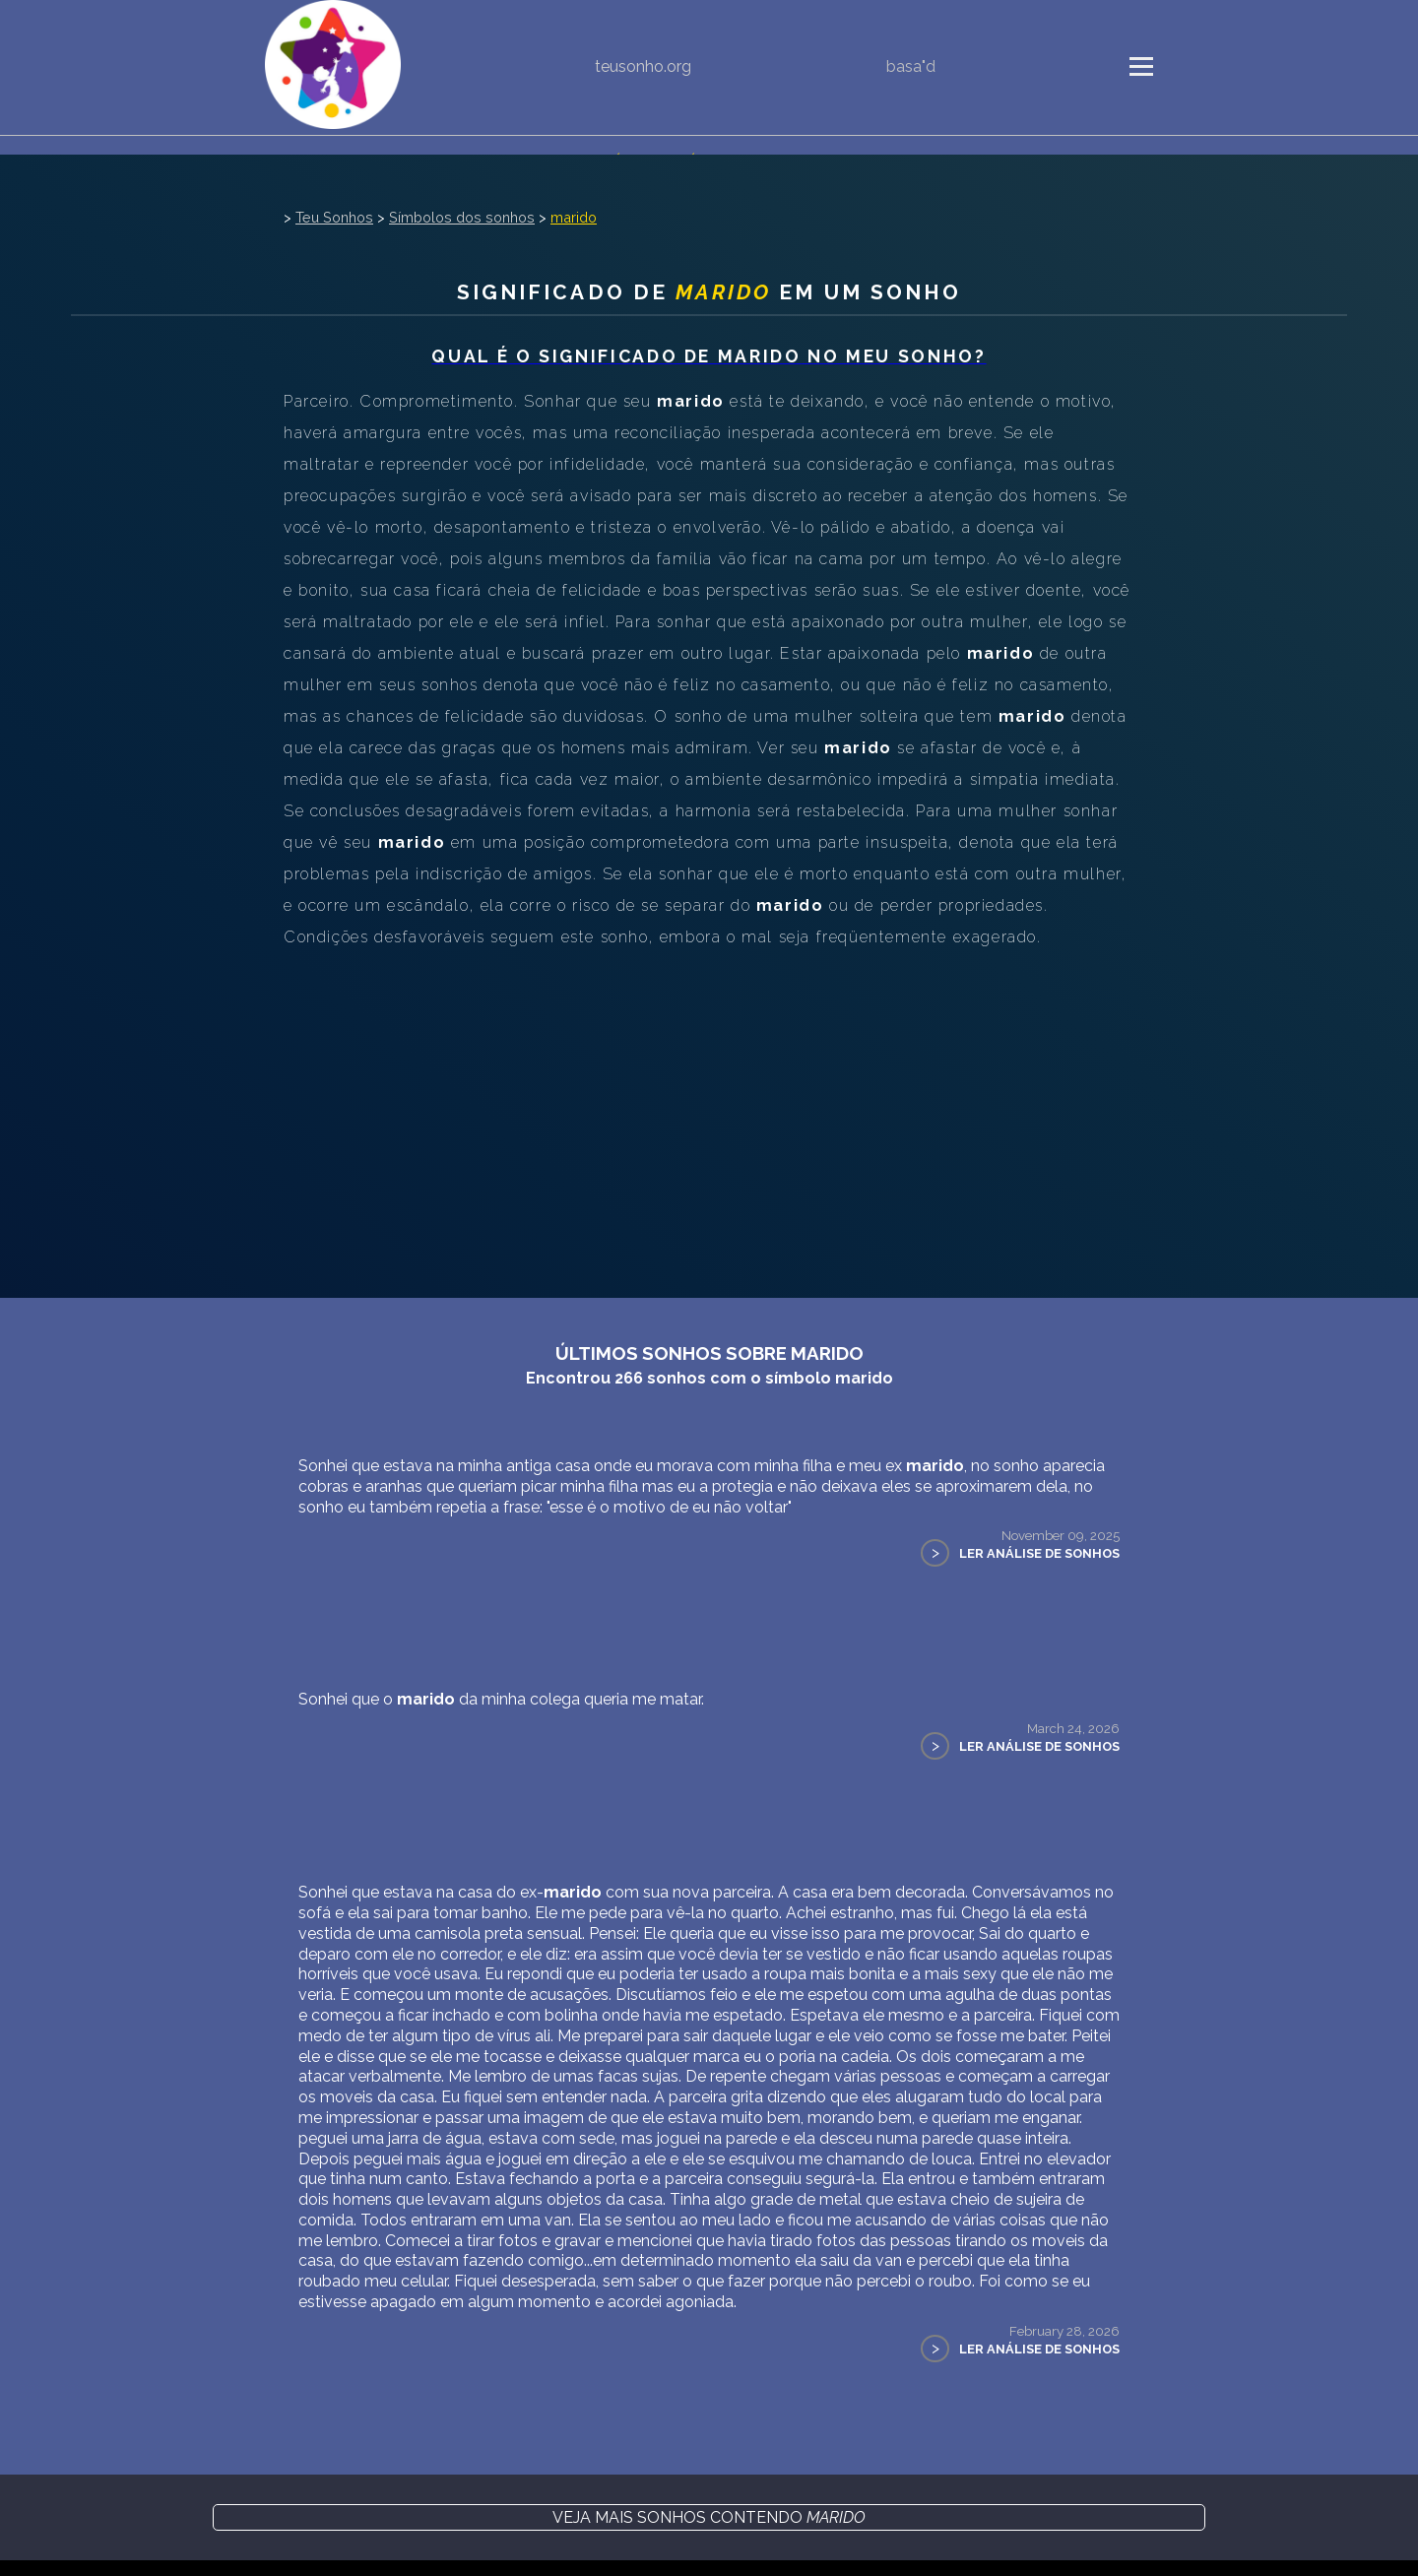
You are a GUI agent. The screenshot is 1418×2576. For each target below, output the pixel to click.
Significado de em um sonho (709, 292)
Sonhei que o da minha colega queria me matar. (501, 1699)
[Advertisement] (709, 1101)
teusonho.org (643, 66)
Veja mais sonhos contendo (709, 2517)
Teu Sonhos (334, 217)
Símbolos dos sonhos (462, 217)
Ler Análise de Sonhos (1039, 1553)
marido (573, 217)
